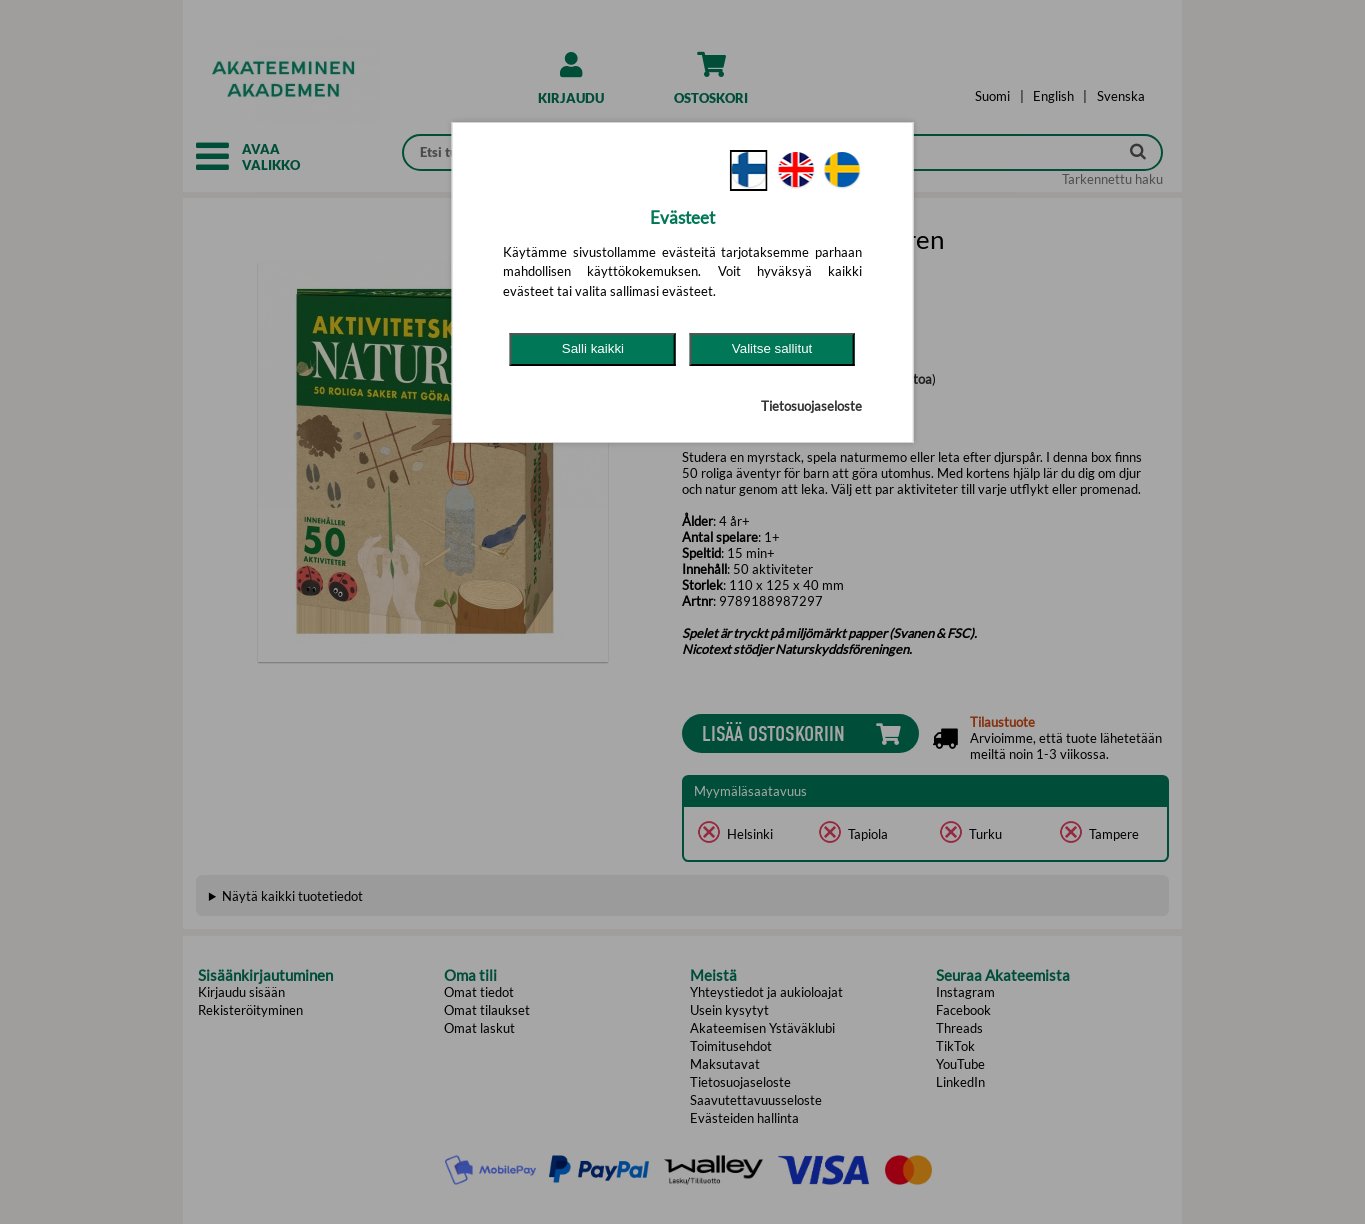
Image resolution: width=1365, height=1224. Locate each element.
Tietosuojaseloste (811, 406)
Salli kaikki (593, 348)
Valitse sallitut (772, 348)
